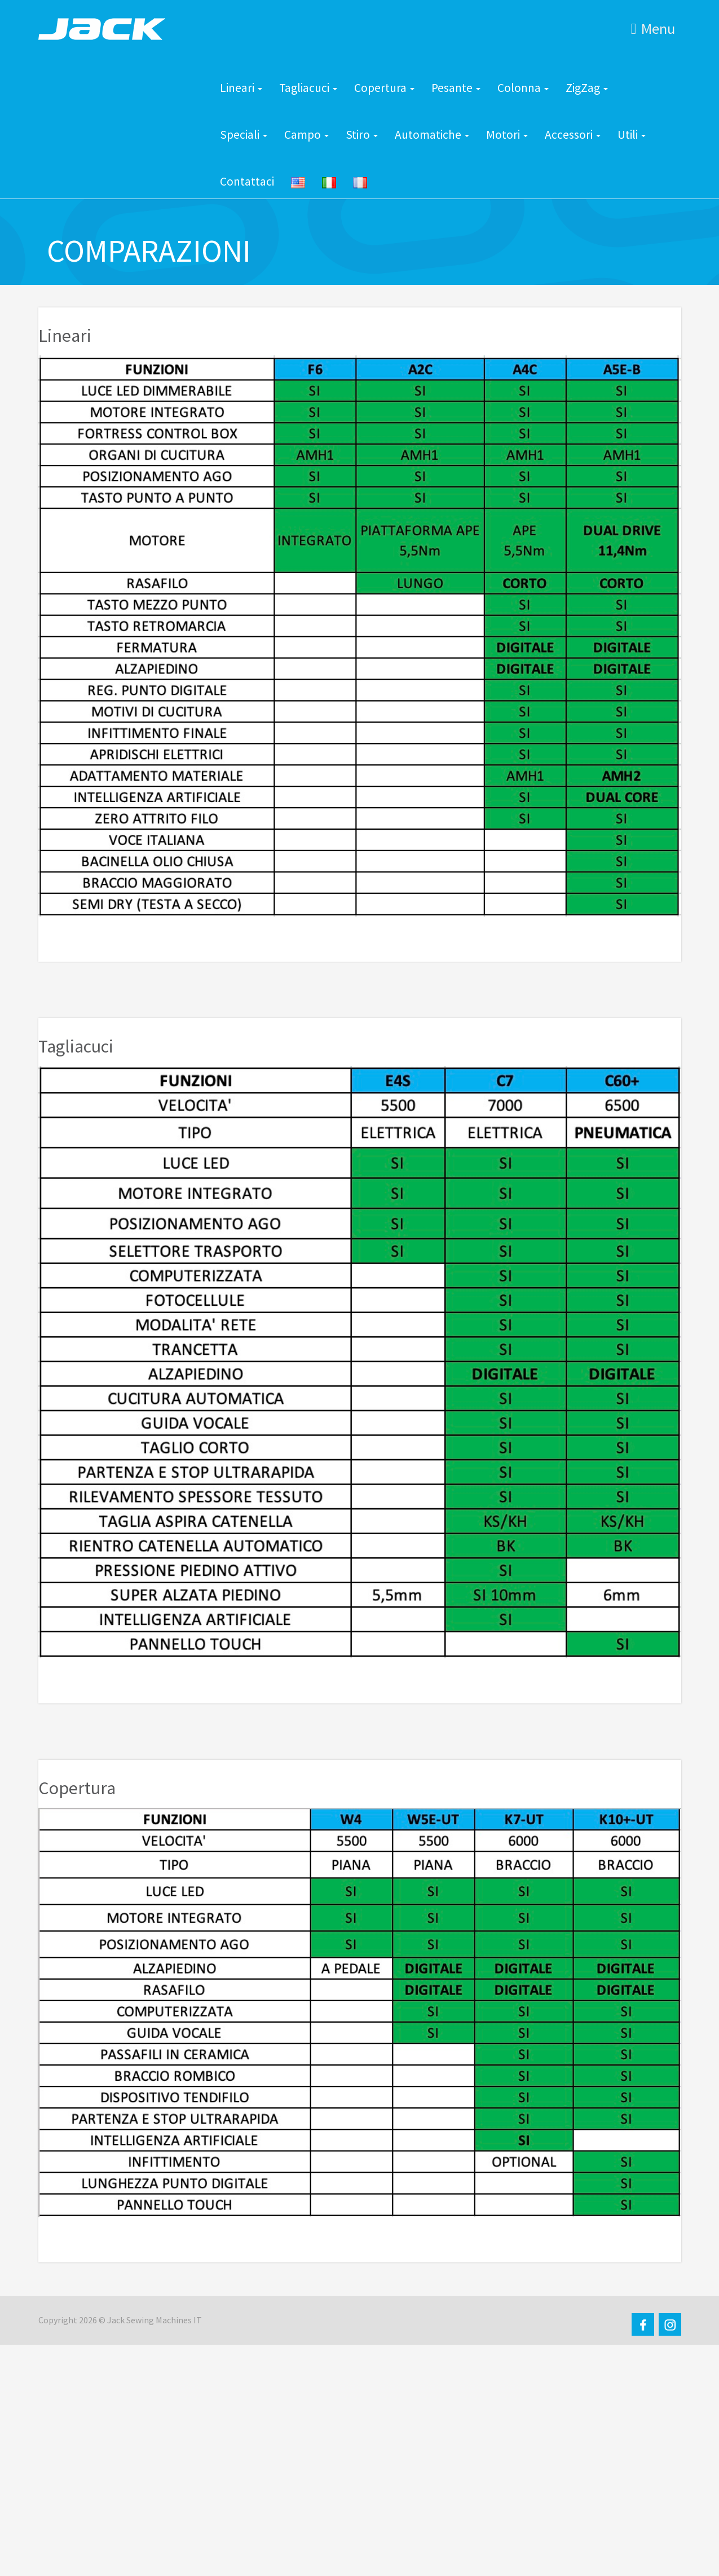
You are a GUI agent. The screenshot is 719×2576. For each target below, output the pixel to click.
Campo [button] (306, 134)
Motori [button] (507, 134)
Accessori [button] (573, 134)
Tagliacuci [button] (308, 87)
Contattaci (247, 181)
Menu (653, 28)
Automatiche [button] (432, 134)
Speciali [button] (243, 134)
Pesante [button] (455, 87)
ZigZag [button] (587, 87)
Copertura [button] (384, 87)
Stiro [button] (362, 134)
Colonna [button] (523, 87)
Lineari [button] (241, 87)
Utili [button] (631, 134)
